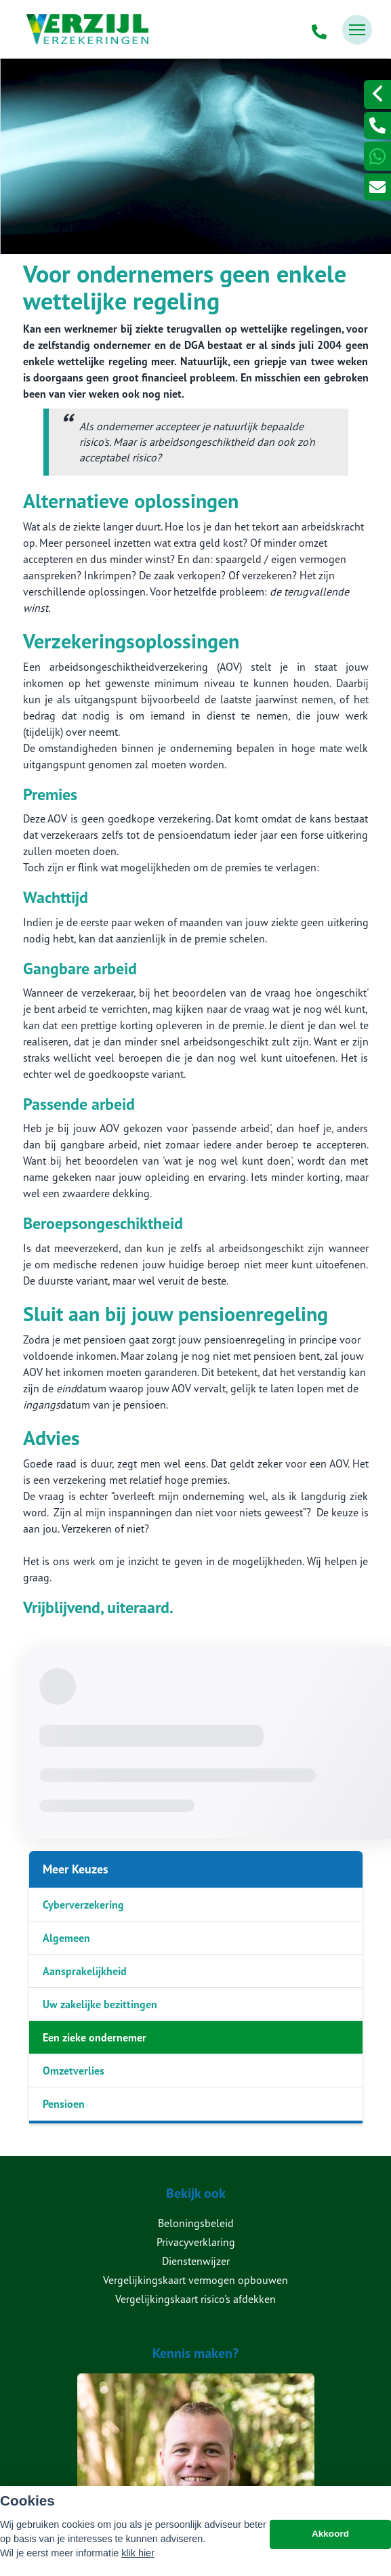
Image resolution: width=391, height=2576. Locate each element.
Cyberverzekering (83, 1904)
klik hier (138, 2553)
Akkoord (330, 2534)
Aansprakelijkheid (85, 1971)
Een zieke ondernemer (94, 2037)
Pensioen (64, 2104)
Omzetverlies (73, 2070)
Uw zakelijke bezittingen (100, 2004)
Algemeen (66, 1938)
